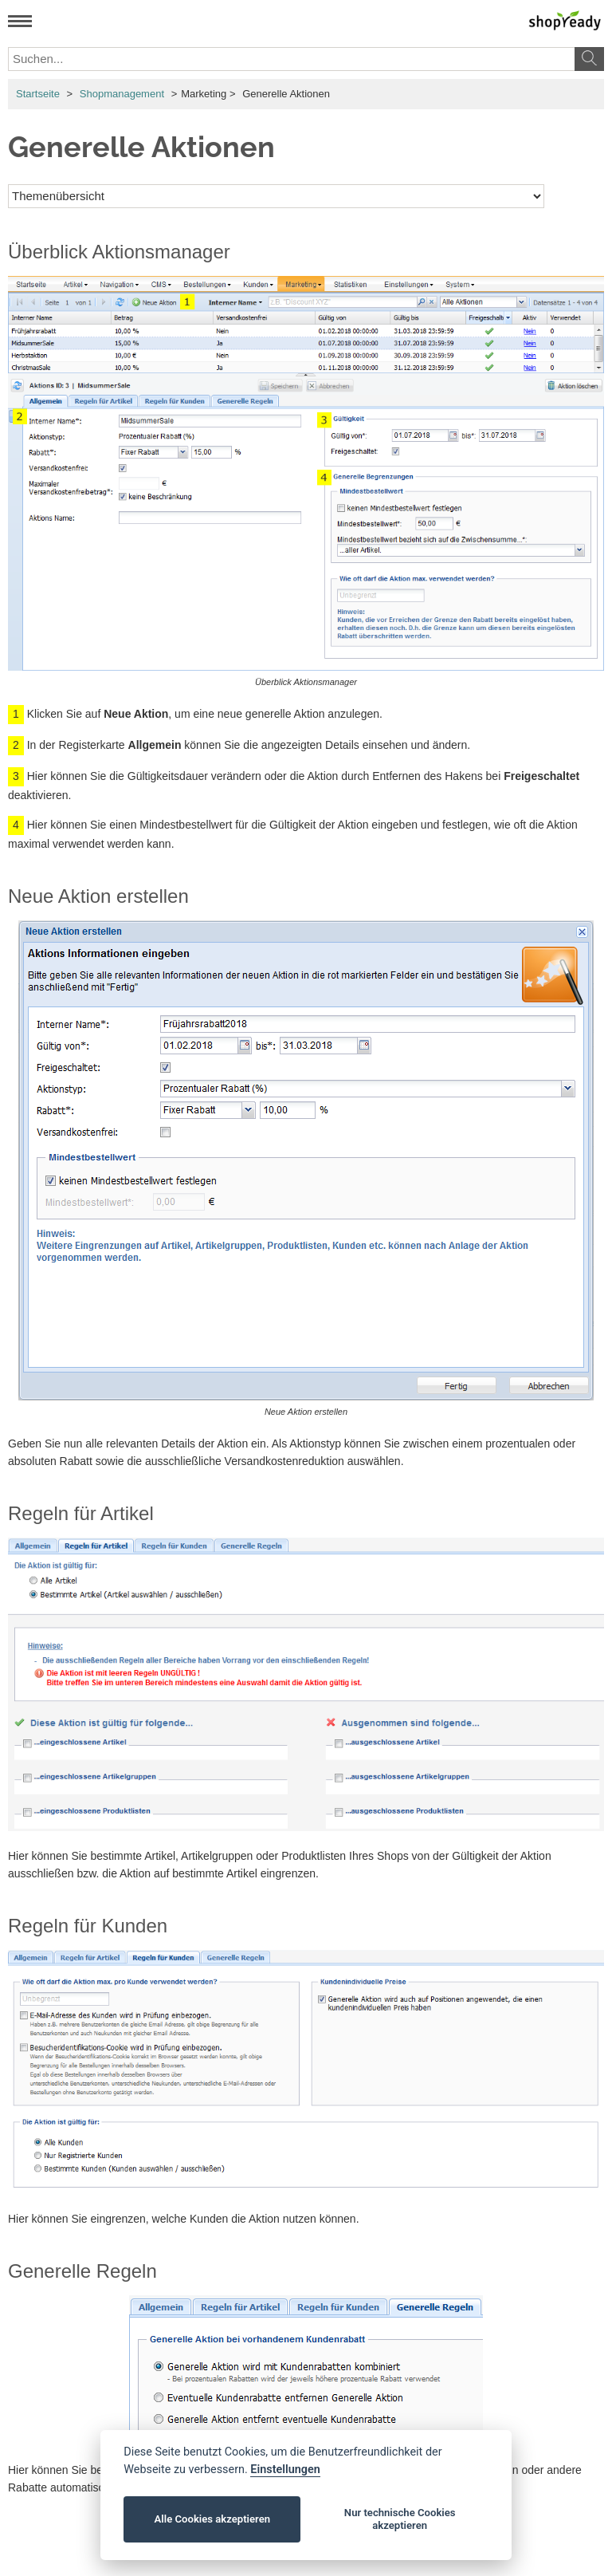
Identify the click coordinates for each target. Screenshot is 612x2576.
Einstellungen (285, 2469)
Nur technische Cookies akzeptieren (400, 2519)
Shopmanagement (122, 94)
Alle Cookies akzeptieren (212, 2519)
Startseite (38, 94)
